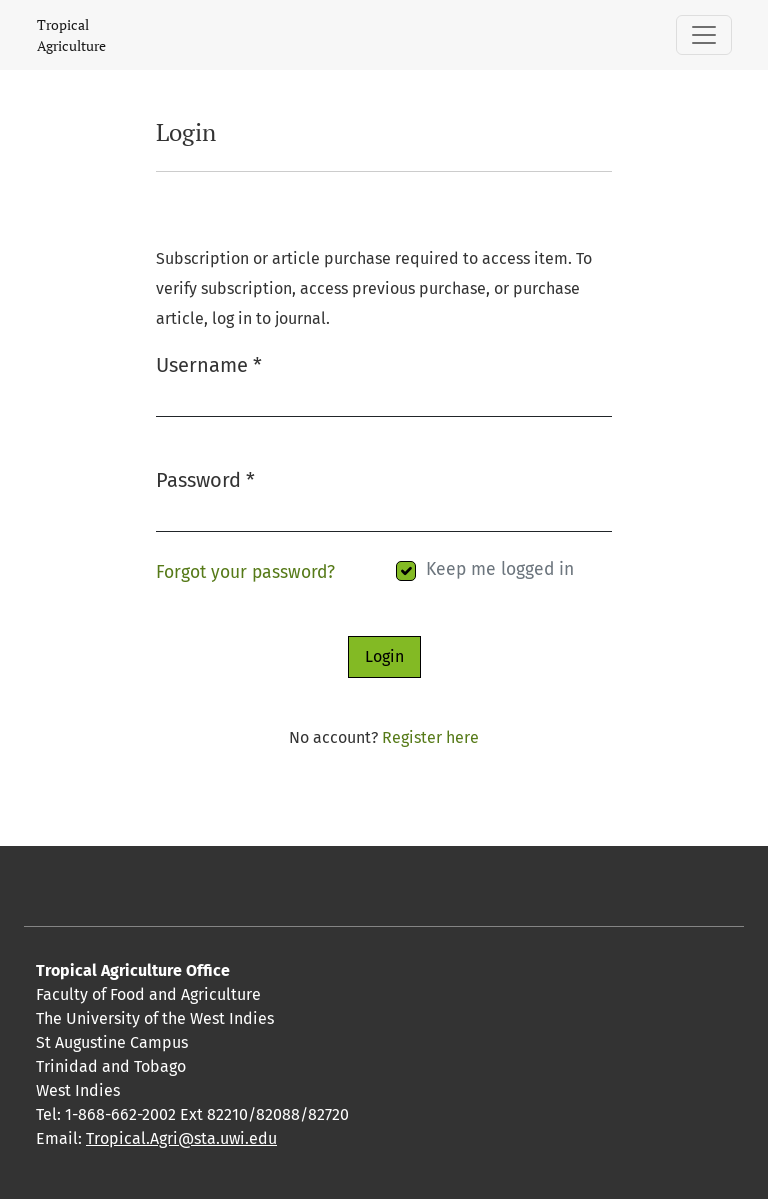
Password (205, 478)
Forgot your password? (245, 572)
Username (209, 363)
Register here (430, 737)
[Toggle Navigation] (704, 35)
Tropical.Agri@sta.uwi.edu (181, 1138)
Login (384, 656)
